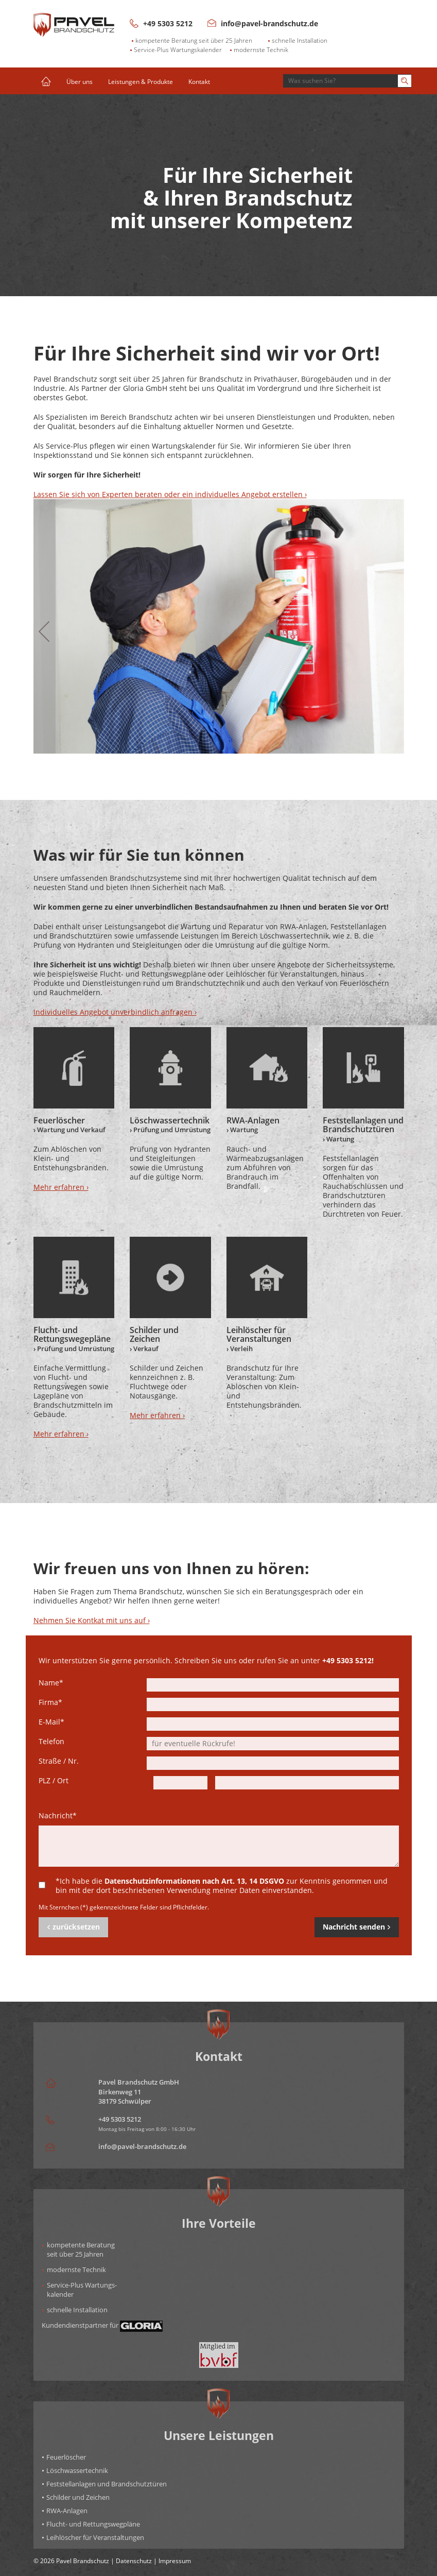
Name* (51, 1682)
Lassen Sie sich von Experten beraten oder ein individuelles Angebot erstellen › (170, 494)
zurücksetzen (73, 1927)
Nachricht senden (357, 1927)
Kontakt (199, 81)
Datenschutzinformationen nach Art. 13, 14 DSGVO (194, 1881)
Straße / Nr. (59, 1761)
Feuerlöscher (66, 2457)
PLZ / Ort (53, 1780)
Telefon (51, 1741)
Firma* (50, 1702)
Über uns (79, 81)
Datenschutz (134, 2560)
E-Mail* (51, 1722)
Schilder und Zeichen (78, 2497)
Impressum (175, 2560)
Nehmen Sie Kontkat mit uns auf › (91, 1620)
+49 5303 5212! (348, 1660)
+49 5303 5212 (161, 23)
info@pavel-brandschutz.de (262, 23)
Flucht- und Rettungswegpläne (93, 2524)
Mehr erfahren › (61, 1187)
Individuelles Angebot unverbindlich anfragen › (115, 1012)
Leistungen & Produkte (140, 81)
